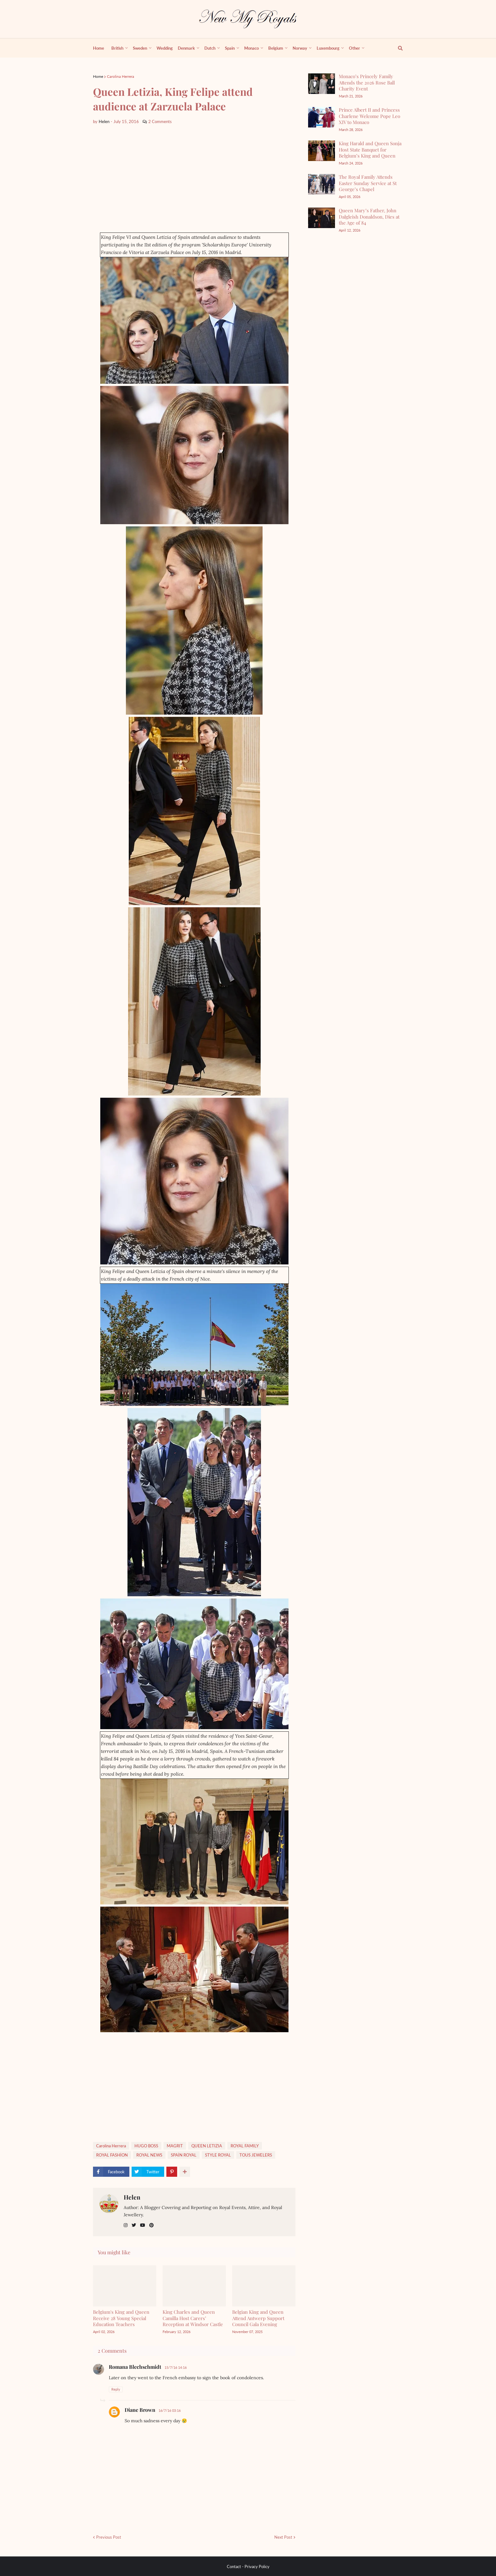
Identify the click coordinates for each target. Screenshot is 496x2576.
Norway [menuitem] (300, 48)
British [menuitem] (117, 48)
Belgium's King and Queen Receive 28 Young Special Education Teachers (121, 2318)
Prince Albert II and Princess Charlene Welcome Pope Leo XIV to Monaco (369, 116)
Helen (132, 2197)
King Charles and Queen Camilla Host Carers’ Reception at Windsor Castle (193, 2318)
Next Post (283, 2537)
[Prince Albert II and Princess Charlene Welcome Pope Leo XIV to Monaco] (321, 117)
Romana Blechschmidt (135, 2366)
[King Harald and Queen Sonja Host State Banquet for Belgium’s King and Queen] (321, 150)
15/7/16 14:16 (175, 2367)
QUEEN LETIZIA (206, 2145)
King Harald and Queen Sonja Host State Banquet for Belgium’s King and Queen (370, 149)
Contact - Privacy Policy (248, 2566)
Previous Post (108, 2537)
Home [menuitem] (98, 48)
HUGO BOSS (146, 2145)
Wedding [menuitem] (165, 48)
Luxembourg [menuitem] (328, 48)
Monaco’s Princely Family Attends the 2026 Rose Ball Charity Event (367, 82)
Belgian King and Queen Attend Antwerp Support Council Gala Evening (258, 2318)
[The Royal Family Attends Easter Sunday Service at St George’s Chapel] (321, 184)
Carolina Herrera (120, 76)
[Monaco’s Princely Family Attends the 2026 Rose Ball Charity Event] (321, 83)
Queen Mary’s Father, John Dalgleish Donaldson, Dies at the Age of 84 (369, 216)
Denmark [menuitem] (186, 48)
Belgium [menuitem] (275, 48)
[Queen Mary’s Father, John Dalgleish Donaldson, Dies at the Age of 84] (321, 218)
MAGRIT (175, 2145)
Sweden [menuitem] (140, 48)
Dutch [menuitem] (209, 48)
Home (98, 76)
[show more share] (184, 2172)
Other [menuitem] (354, 48)
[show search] (396, 48)
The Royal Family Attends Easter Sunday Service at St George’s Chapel (368, 183)
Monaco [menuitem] (251, 48)
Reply (115, 2389)
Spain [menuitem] (230, 48)
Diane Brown (140, 2409)
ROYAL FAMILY (245, 2145)
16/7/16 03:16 (169, 2410)
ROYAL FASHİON (112, 2154)
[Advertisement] (194, 178)
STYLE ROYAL (218, 2154)
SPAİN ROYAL (183, 2154)
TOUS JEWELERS (255, 2154)
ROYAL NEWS (149, 2154)
